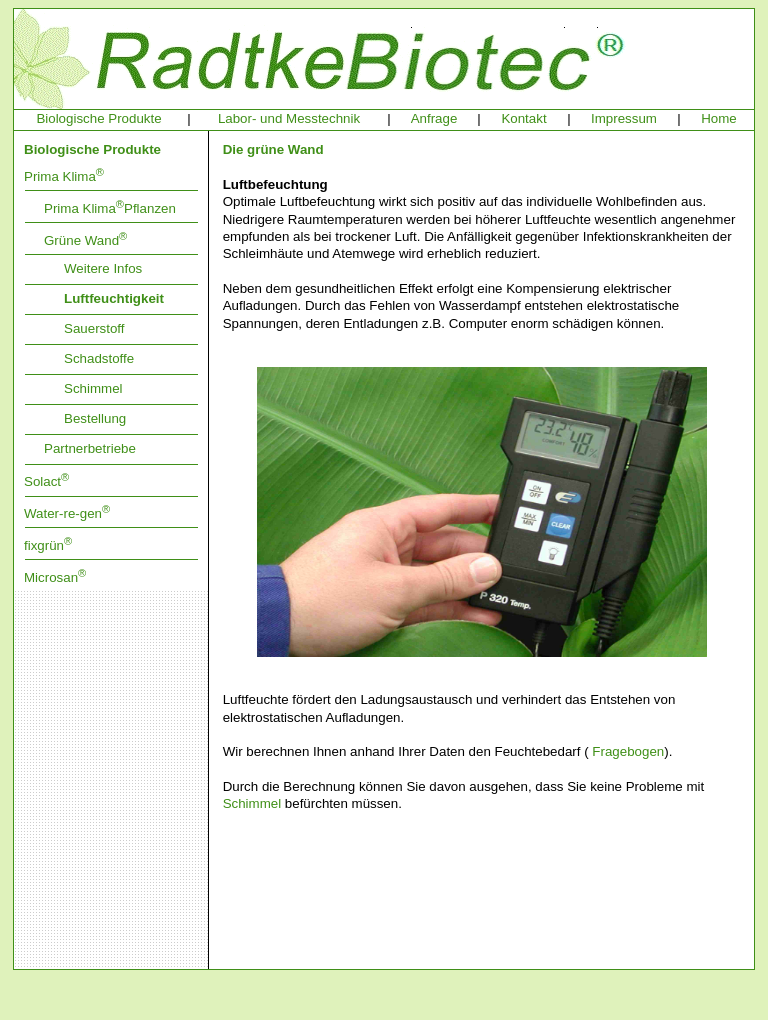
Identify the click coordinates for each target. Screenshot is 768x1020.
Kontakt (523, 118)
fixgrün (48, 545)
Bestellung (95, 418)
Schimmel (93, 388)
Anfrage (434, 118)
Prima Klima (64, 176)
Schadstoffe (99, 358)
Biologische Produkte (98, 118)
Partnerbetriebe (90, 448)
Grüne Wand (85, 240)
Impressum (624, 118)
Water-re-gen (67, 513)
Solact (46, 481)
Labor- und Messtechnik (289, 118)
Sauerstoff (94, 328)
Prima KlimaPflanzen (110, 208)
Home (719, 118)
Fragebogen (628, 751)
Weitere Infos (103, 268)
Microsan (55, 577)
